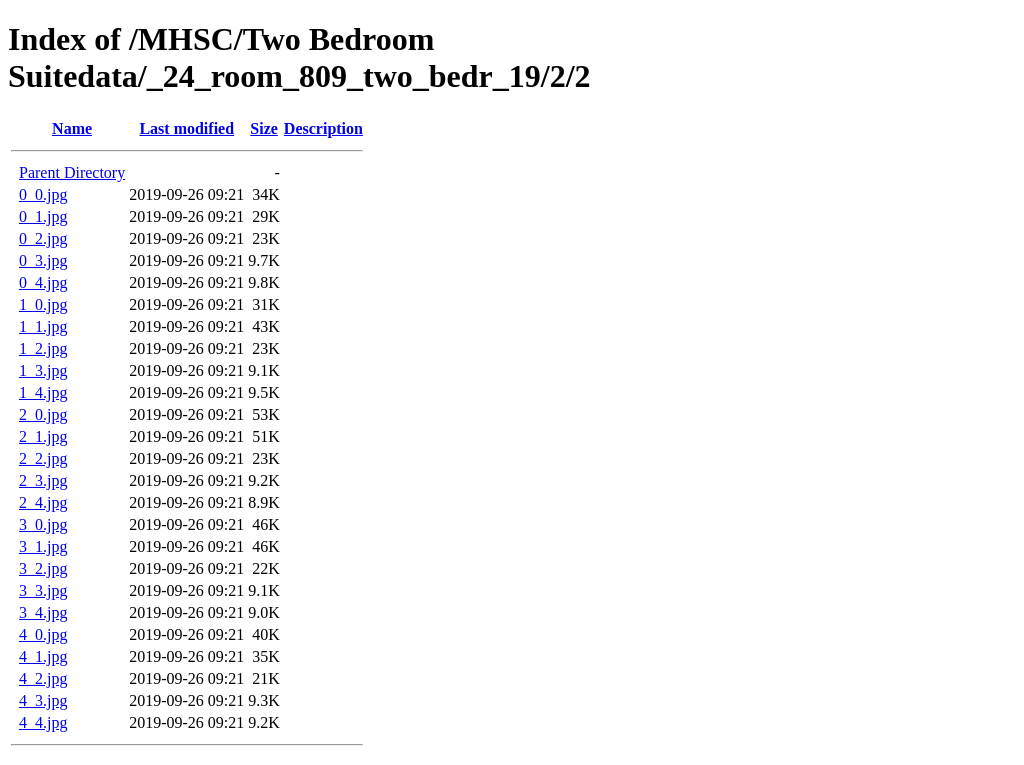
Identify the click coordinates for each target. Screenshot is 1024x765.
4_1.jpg (43, 656)
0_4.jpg (43, 282)
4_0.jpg (43, 634)
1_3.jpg (43, 370)
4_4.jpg (43, 722)
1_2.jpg (43, 348)
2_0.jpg (43, 414)
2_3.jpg (43, 480)
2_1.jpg (43, 436)
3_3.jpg (43, 590)
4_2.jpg (43, 678)
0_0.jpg (43, 194)
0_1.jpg (43, 216)
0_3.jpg (43, 260)
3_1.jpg (43, 546)
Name (72, 128)
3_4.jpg (43, 612)
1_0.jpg (43, 304)
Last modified (186, 128)
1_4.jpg (43, 392)
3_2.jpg (43, 568)
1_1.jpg (43, 326)
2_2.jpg (43, 458)
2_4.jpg (43, 502)
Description (323, 128)
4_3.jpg (43, 700)
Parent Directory (72, 172)
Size (264, 128)
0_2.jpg (43, 238)
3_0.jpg (43, 524)
